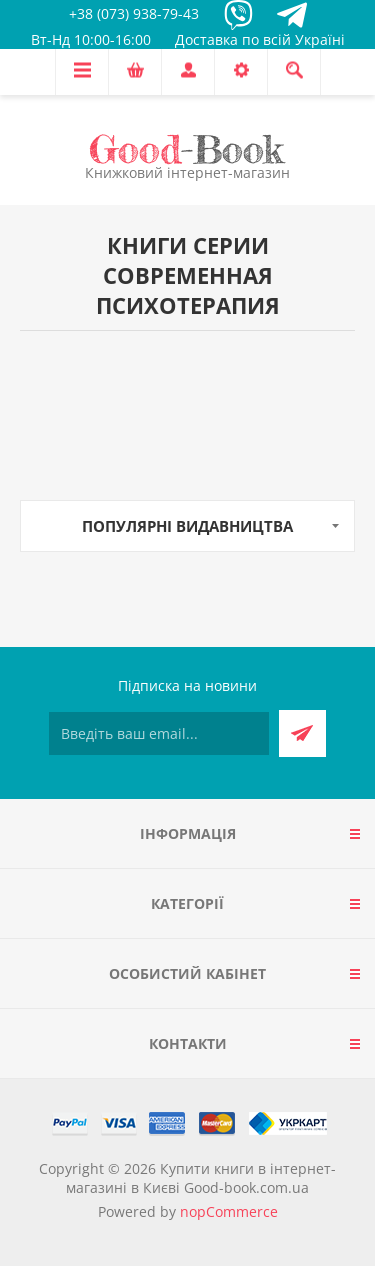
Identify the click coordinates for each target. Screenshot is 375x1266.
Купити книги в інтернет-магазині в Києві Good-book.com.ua (201, 1178)
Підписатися (302, 733)
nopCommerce (229, 1211)
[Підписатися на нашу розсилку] (159, 733)
